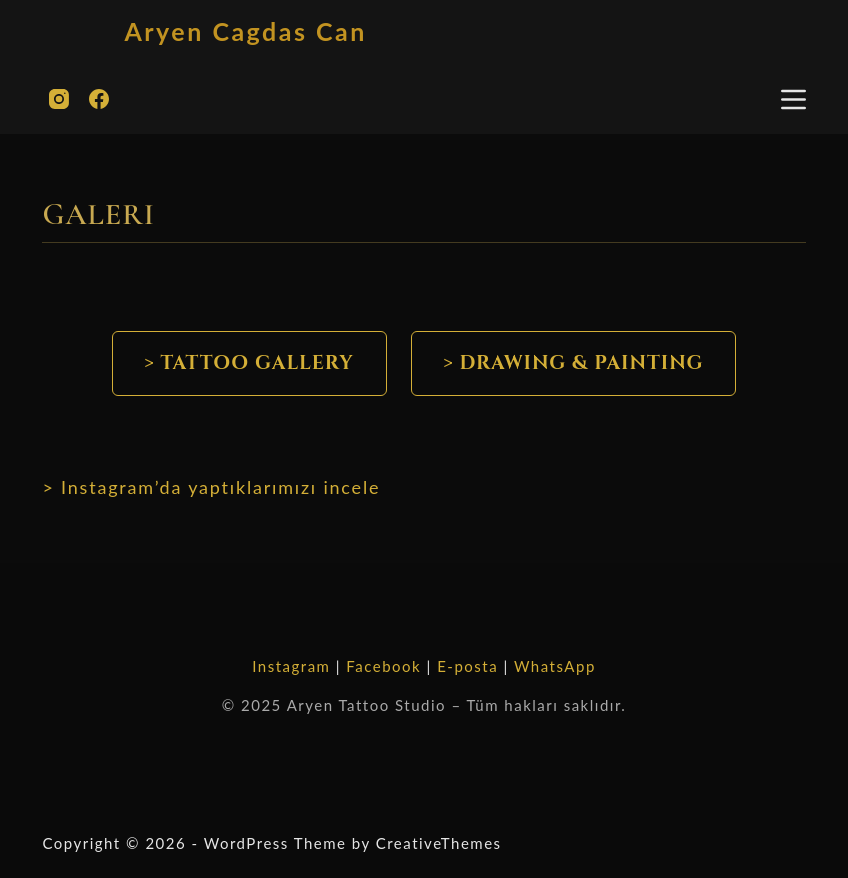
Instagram (291, 666)
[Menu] (793, 99)
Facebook (383, 666)
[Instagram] (59, 99)
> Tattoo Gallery (249, 363)
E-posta (467, 666)
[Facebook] (99, 99)
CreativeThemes (439, 843)
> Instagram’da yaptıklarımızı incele (211, 487)
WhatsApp (555, 666)
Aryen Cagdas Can (245, 31)
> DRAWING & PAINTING (574, 363)
